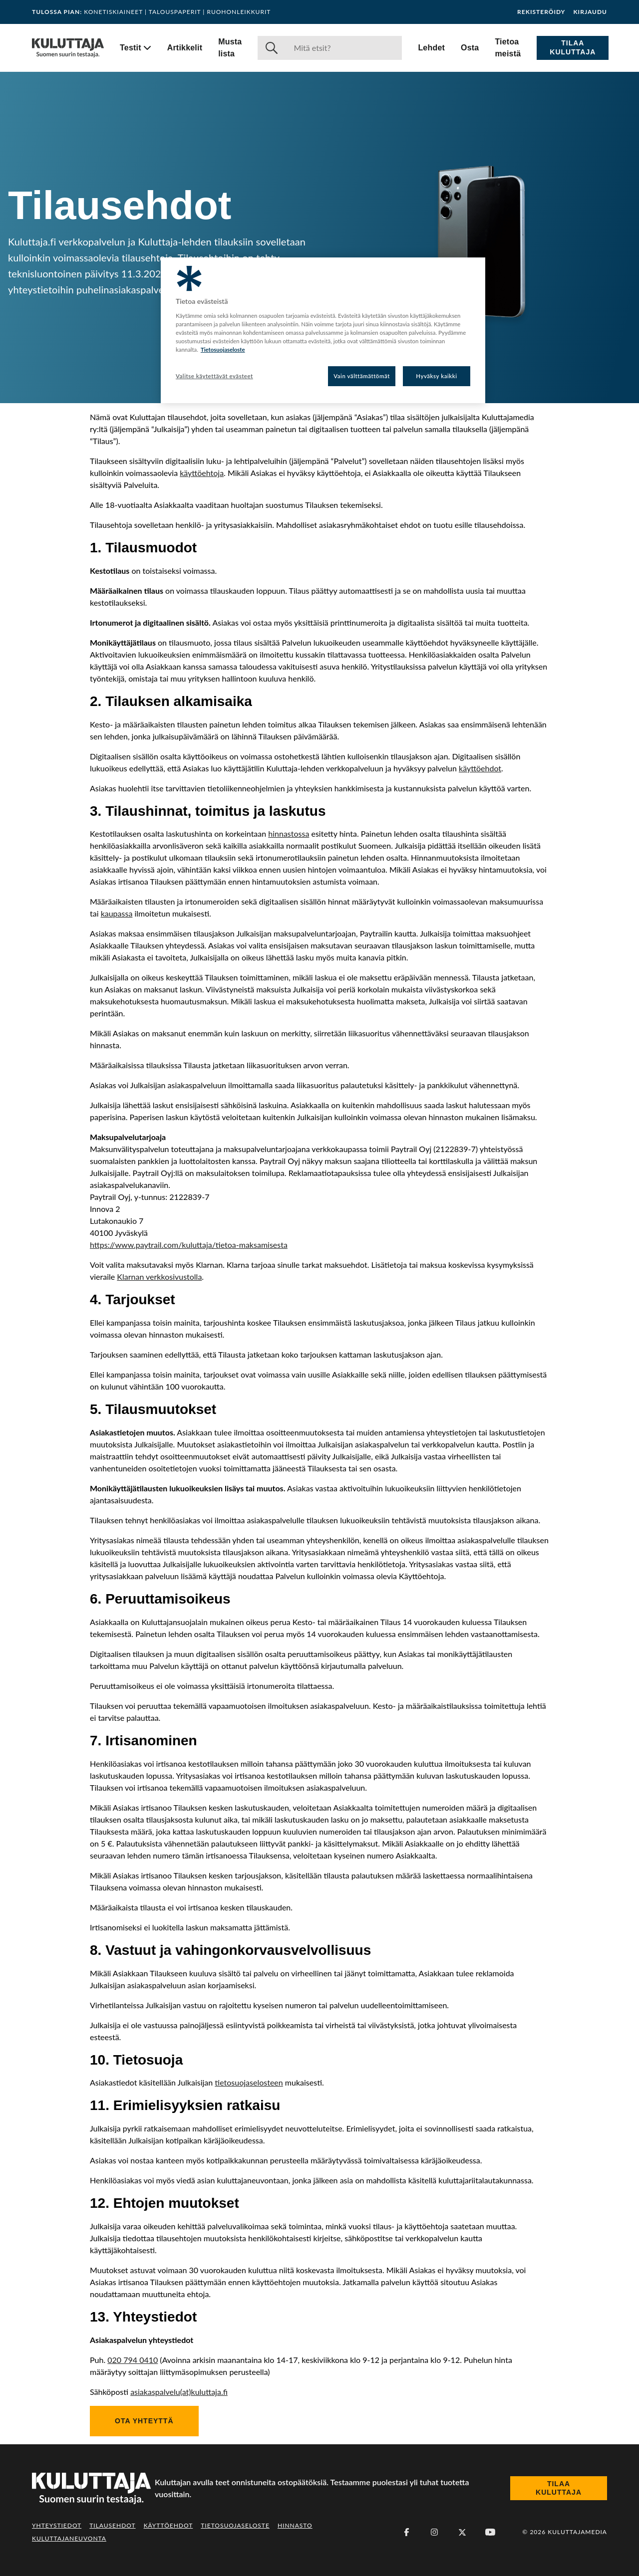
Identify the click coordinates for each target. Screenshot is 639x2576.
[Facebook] (406, 2532)
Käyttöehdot (168, 2525)
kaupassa (117, 913)
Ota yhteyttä (144, 2421)
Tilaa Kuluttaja (573, 47)
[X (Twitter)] (462, 2532)
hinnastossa (288, 833)
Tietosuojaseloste (235, 2525)
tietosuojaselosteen (249, 2082)
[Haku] (344, 48)
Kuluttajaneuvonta (69, 2538)
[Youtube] (490, 2532)
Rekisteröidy (541, 12)
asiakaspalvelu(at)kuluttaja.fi (179, 2391)
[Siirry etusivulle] (68, 47)
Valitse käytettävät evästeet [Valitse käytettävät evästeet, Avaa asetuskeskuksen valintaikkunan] (214, 376)
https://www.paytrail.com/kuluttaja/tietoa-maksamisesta (189, 1244)
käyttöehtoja (202, 472)
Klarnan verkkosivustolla (159, 1276)
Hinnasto (295, 2525)
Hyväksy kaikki (436, 376)
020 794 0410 (132, 2359)
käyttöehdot (480, 768)
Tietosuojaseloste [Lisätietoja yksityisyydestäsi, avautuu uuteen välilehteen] (223, 349)
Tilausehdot (112, 2525)
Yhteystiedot (56, 2525)
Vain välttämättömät (361, 376)
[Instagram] (434, 2532)
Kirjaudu (590, 12)
